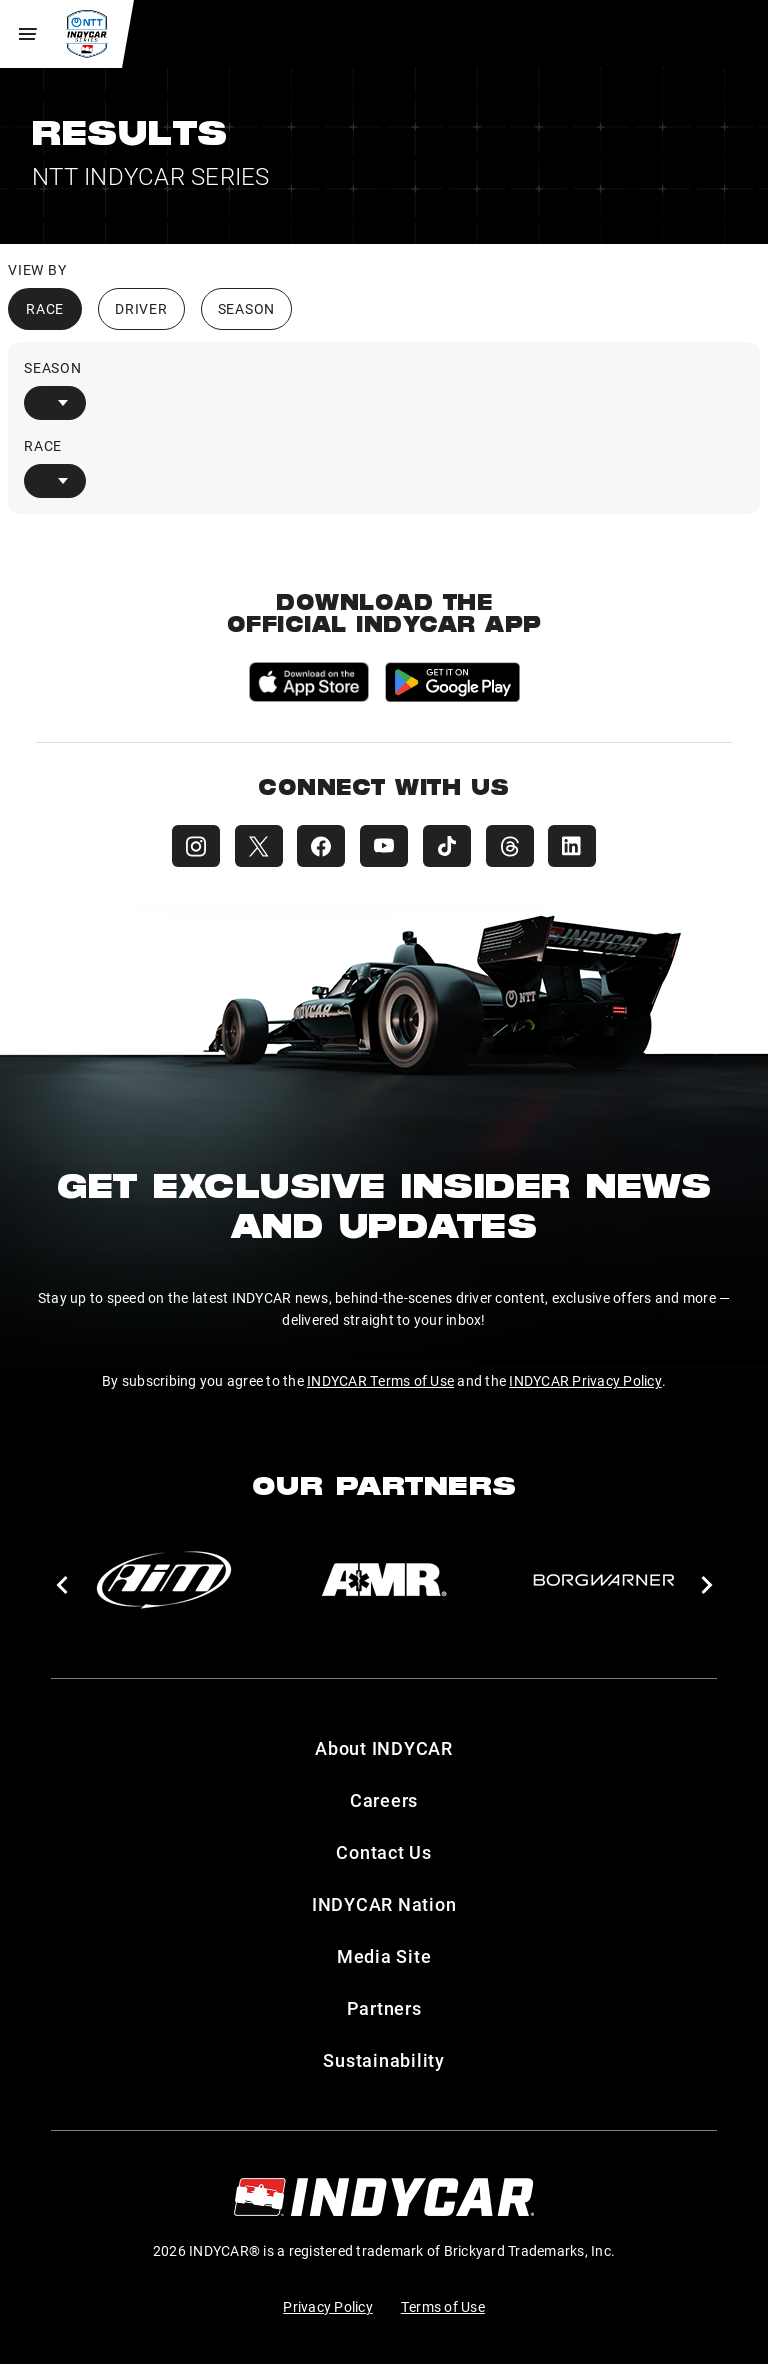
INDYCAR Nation (384, 1904)
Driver (141, 308)
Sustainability (384, 2060)
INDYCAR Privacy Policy (585, 1380)
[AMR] (384, 1580)
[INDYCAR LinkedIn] (576, 846)
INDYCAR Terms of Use (380, 1380)
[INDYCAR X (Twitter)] (256, 846)
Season (247, 308)
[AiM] (164, 1580)
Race (45, 308)
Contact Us (384, 1852)
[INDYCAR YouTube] (384, 846)
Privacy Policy (328, 2306)
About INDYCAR (384, 1748)
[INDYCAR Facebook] (320, 846)
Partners (384, 2008)
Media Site (384, 1956)
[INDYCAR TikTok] (448, 846)
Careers (384, 1800)
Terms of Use (443, 2306)
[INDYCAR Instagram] (192, 846)
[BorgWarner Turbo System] (604, 1580)
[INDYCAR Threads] (512, 846)
